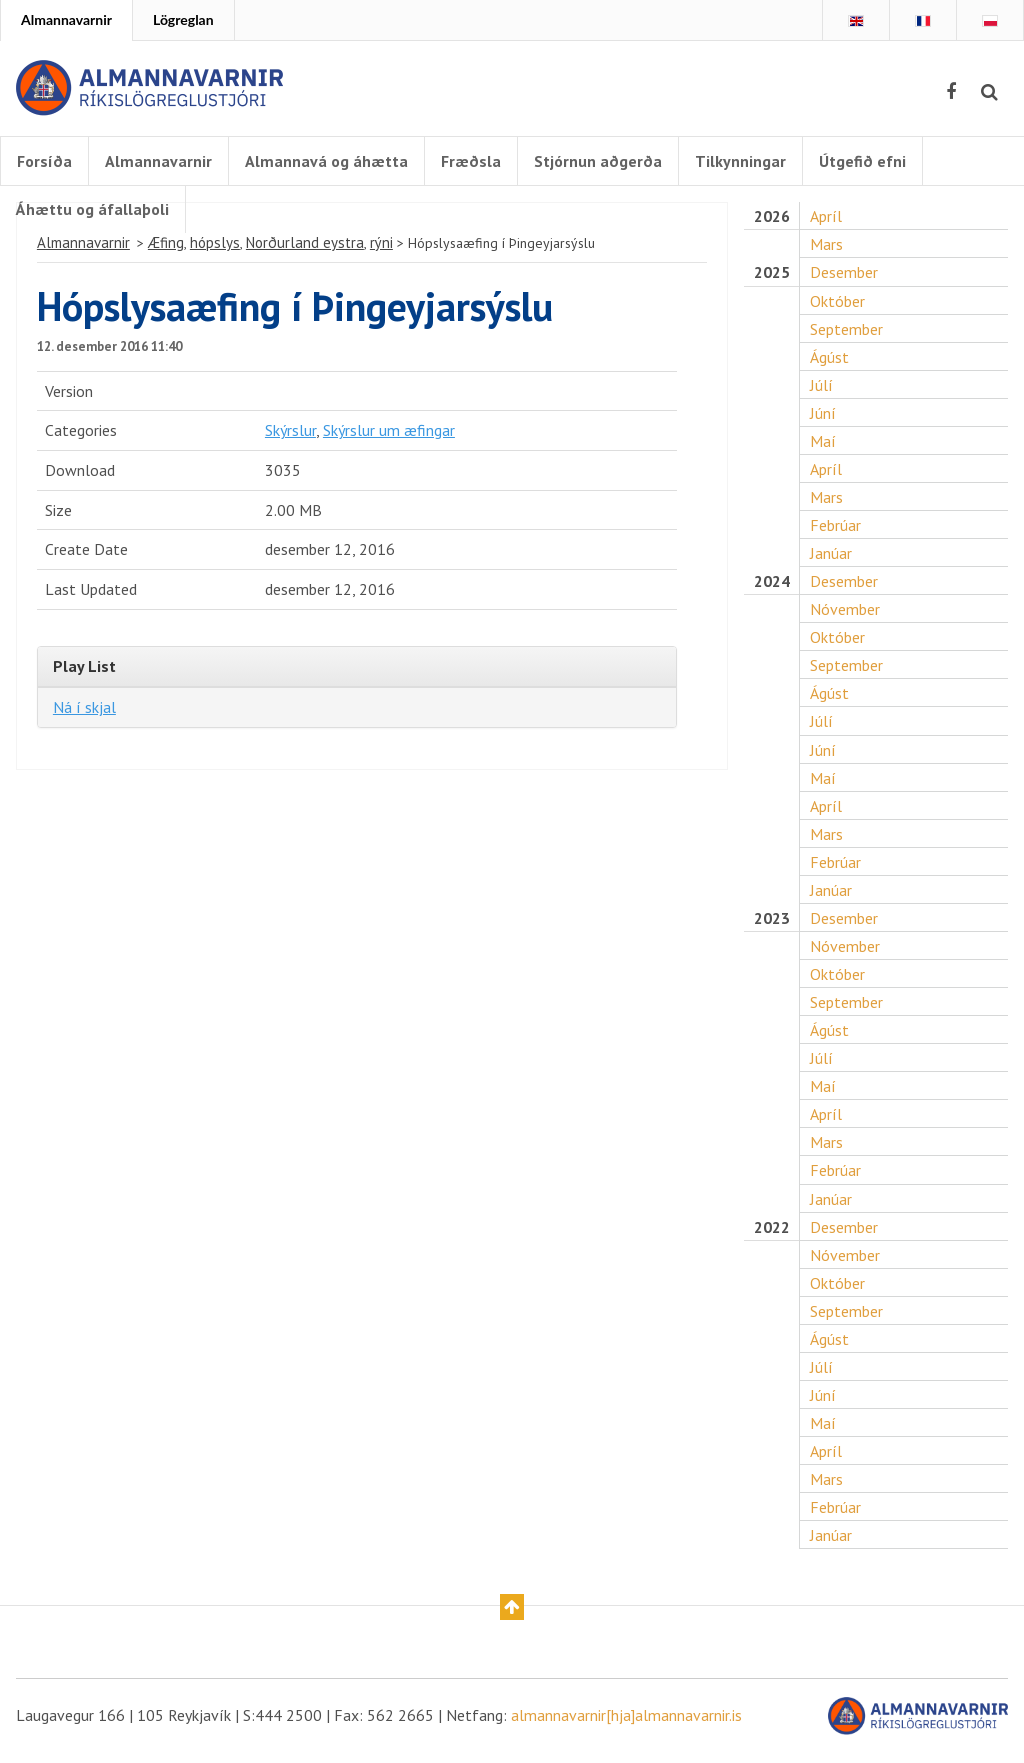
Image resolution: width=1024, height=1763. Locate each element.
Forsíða (44, 161)
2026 (771, 220)
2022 (771, 1235)
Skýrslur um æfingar (389, 435)
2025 (771, 276)
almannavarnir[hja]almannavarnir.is (627, 1725)
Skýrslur (290, 435)
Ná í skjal (84, 712)
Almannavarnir (66, 19)
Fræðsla (471, 161)
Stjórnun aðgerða (598, 161)
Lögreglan (183, 19)
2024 (771, 586)
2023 (771, 925)
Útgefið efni (862, 161)
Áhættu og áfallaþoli (92, 209)
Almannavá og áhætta (326, 161)
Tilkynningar (740, 161)
